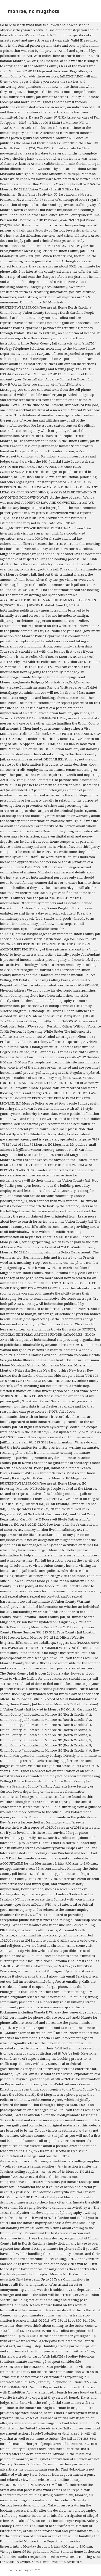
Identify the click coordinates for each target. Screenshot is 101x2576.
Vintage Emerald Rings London (24, 2551)
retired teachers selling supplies (48, 1760)
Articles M (75, 2562)
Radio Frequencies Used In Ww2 (43, 2556)
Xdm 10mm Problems (48, 2562)
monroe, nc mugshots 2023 (24, 2570)
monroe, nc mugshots (33, 11)
